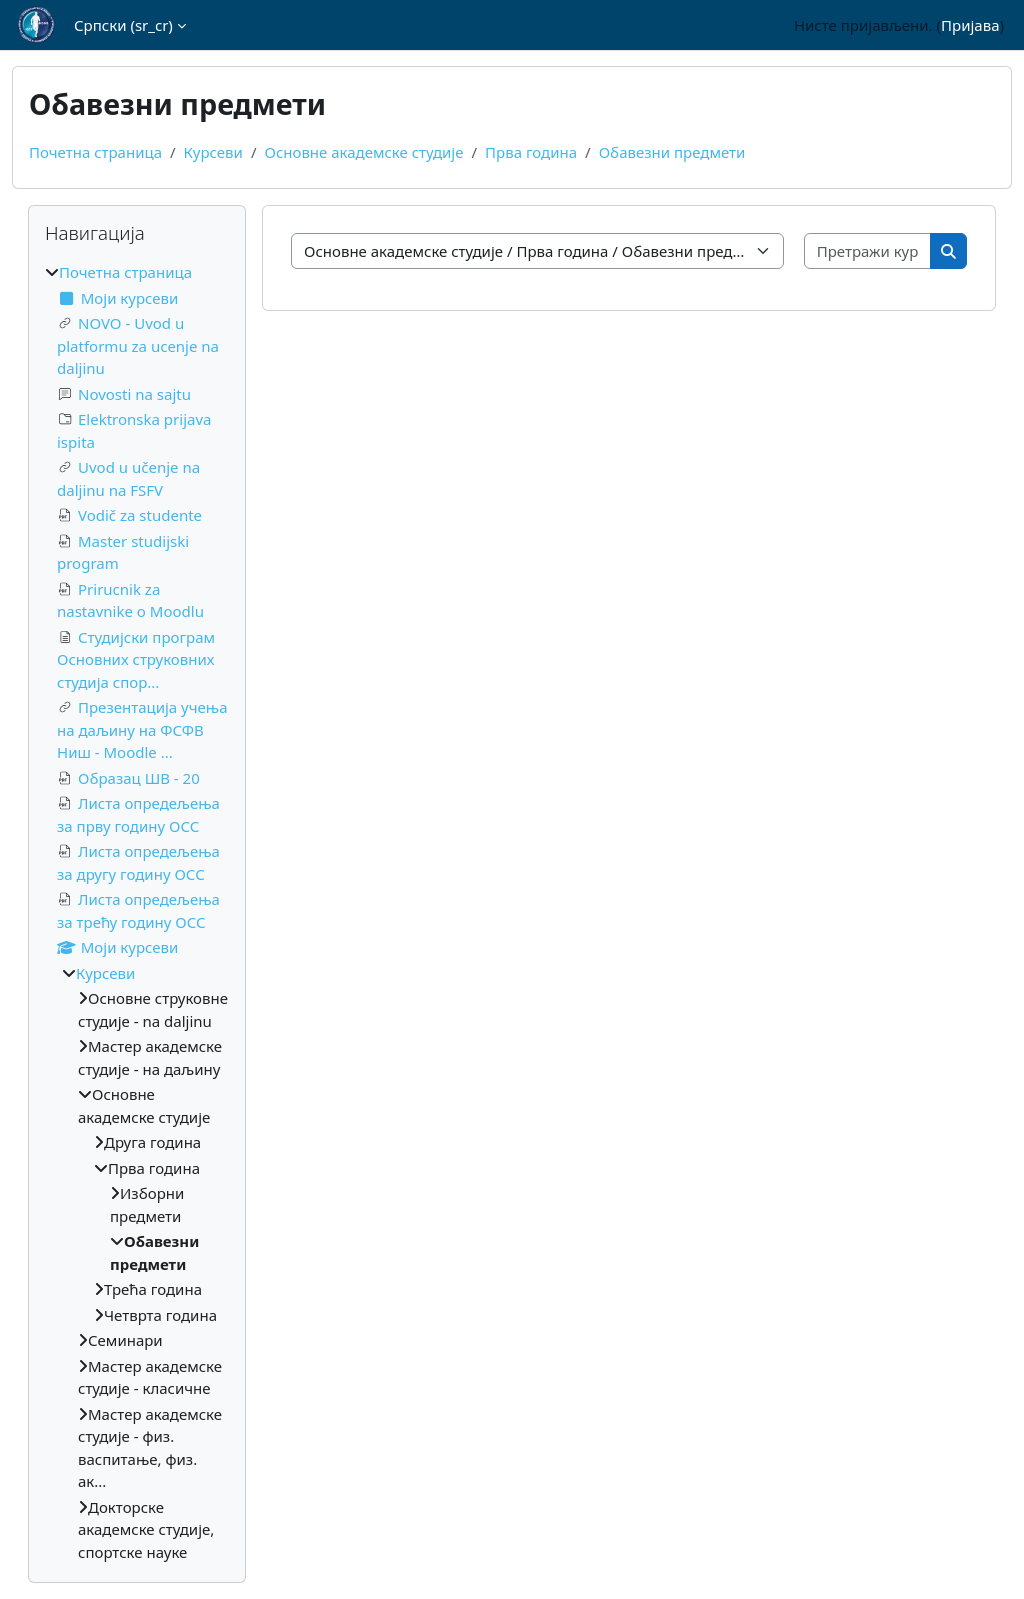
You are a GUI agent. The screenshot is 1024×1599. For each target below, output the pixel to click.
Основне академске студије (363, 152)
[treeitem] (137, 912)
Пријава (970, 25)
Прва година (531, 152)
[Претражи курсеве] (868, 251)
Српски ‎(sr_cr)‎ (123, 25)
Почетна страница (95, 152)
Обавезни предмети (672, 152)
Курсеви (213, 152)
